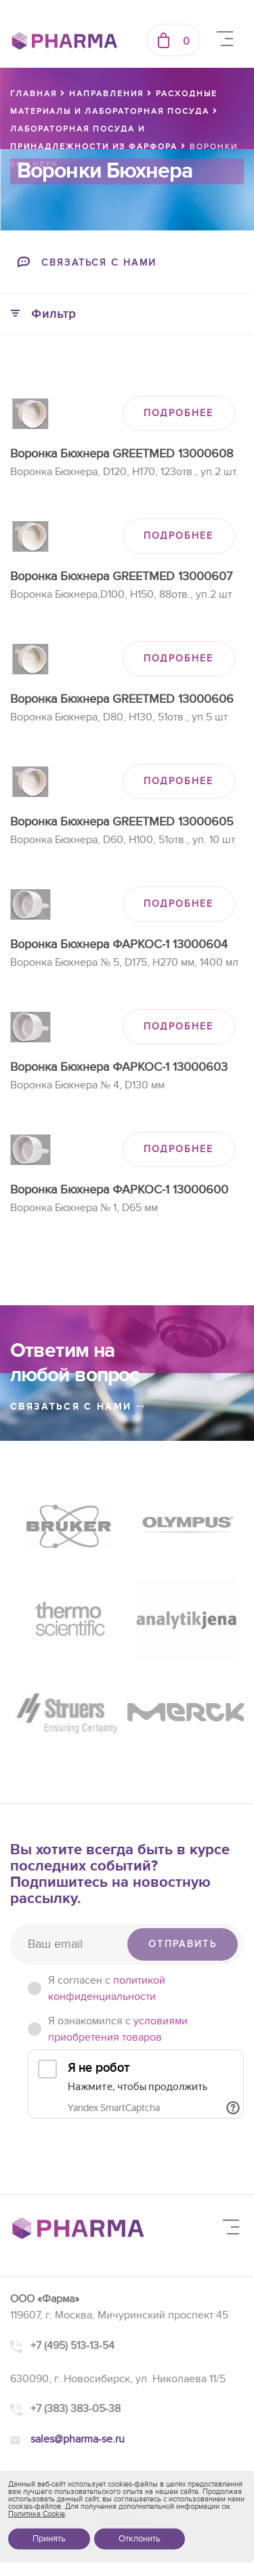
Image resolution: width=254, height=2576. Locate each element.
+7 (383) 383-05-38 (75, 2408)
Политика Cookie (36, 2514)
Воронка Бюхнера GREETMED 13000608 (121, 454)
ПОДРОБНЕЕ (179, 413)
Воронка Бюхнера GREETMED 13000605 (122, 822)
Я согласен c (106, 1988)
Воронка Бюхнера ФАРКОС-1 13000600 (119, 1190)
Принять (49, 2538)
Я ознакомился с (118, 2029)
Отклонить (140, 2538)
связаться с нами (78, 1406)
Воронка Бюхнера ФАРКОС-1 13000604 (119, 944)
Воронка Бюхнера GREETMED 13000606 (122, 699)
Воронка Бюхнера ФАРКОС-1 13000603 (119, 1067)
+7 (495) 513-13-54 (72, 2345)
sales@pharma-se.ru (77, 2439)
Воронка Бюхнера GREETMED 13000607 (121, 576)
